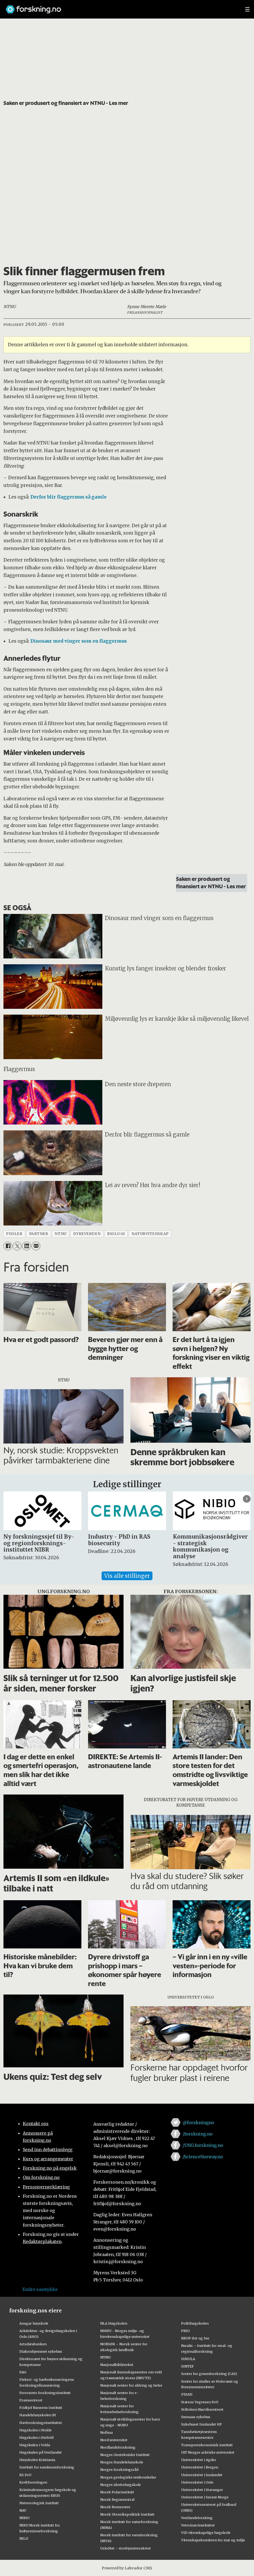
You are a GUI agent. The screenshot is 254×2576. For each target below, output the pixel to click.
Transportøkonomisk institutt (207, 2445)
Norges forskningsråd (119, 2469)
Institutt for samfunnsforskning (46, 2467)
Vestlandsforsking (197, 2518)
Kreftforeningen (33, 2482)
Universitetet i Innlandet (201, 2475)
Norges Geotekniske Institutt (125, 2455)
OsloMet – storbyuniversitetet (125, 2548)
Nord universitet (114, 2440)
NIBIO (24, 2518)
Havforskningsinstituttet (40, 2422)
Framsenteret (30, 2400)
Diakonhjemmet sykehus (40, 2351)
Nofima (106, 2432)
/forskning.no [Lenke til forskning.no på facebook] (198, 2134)
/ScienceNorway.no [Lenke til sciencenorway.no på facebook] (203, 2156)
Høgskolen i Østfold (36, 2437)
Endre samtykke (40, 2289)
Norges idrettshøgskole (120, 2484)
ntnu (60, 1234)
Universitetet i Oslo (197, 2482)
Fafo (23, 2372)
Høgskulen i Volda (34, 2445)
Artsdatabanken (33, 2344)
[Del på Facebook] (7, 1246)
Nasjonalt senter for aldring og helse (131, 2385)
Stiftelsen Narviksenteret (202, 2409)
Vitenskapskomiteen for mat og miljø (213, 2540)
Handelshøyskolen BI (37, 2415)
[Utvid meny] (247, 9)
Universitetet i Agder (198, 2460)
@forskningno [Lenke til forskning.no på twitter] (198, 2122)
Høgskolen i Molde (35, 2430)
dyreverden (86, 1234)
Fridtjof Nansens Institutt (40, 2407)
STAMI (186, 2394)
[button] (247, 1499)
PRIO (185, 2331)
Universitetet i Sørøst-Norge (205, 2497)
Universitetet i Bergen (199, 2467)
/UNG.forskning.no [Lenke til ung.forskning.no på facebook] (203, 2145)
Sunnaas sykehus (195, 2417)
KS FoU (25, 2475)
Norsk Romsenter (115, 2507)
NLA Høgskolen (113, 2323)
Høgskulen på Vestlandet (40, 2452)
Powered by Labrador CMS (127, 2568)
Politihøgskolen (195, 2323)
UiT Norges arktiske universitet (207, 2452)
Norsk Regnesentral (117, 2499)
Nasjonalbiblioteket (116, 2364)
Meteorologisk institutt (39, 2503)
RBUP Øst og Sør (195, 2338)
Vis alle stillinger (127, 1576)
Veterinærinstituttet (198, 2525)
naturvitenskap (150, 1234)
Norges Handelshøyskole (121, 2462)
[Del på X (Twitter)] (17, 1246)
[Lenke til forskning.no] (120, 7)
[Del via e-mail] (36, 1246)
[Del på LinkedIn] (26, 1246)
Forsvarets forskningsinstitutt (45, 2393)
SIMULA (188, 2359)
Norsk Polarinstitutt (117, 2492)
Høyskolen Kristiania (37, 2460)
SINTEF (187, 2366)
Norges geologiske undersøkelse (128, 2477)
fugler (14, 1234)
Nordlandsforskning (117, 2447)
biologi (116, 1234)
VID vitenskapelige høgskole (205, 2532)
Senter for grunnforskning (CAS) (209, 2373)
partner (38, 1234)
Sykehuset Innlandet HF (201, 2424)
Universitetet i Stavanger (202, 2490)
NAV (23, 2510)
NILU (23, 2538)
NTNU (105, 2357)
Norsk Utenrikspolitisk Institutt (127, 2514)
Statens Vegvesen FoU (199, 2402)
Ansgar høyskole (33, 2323)
